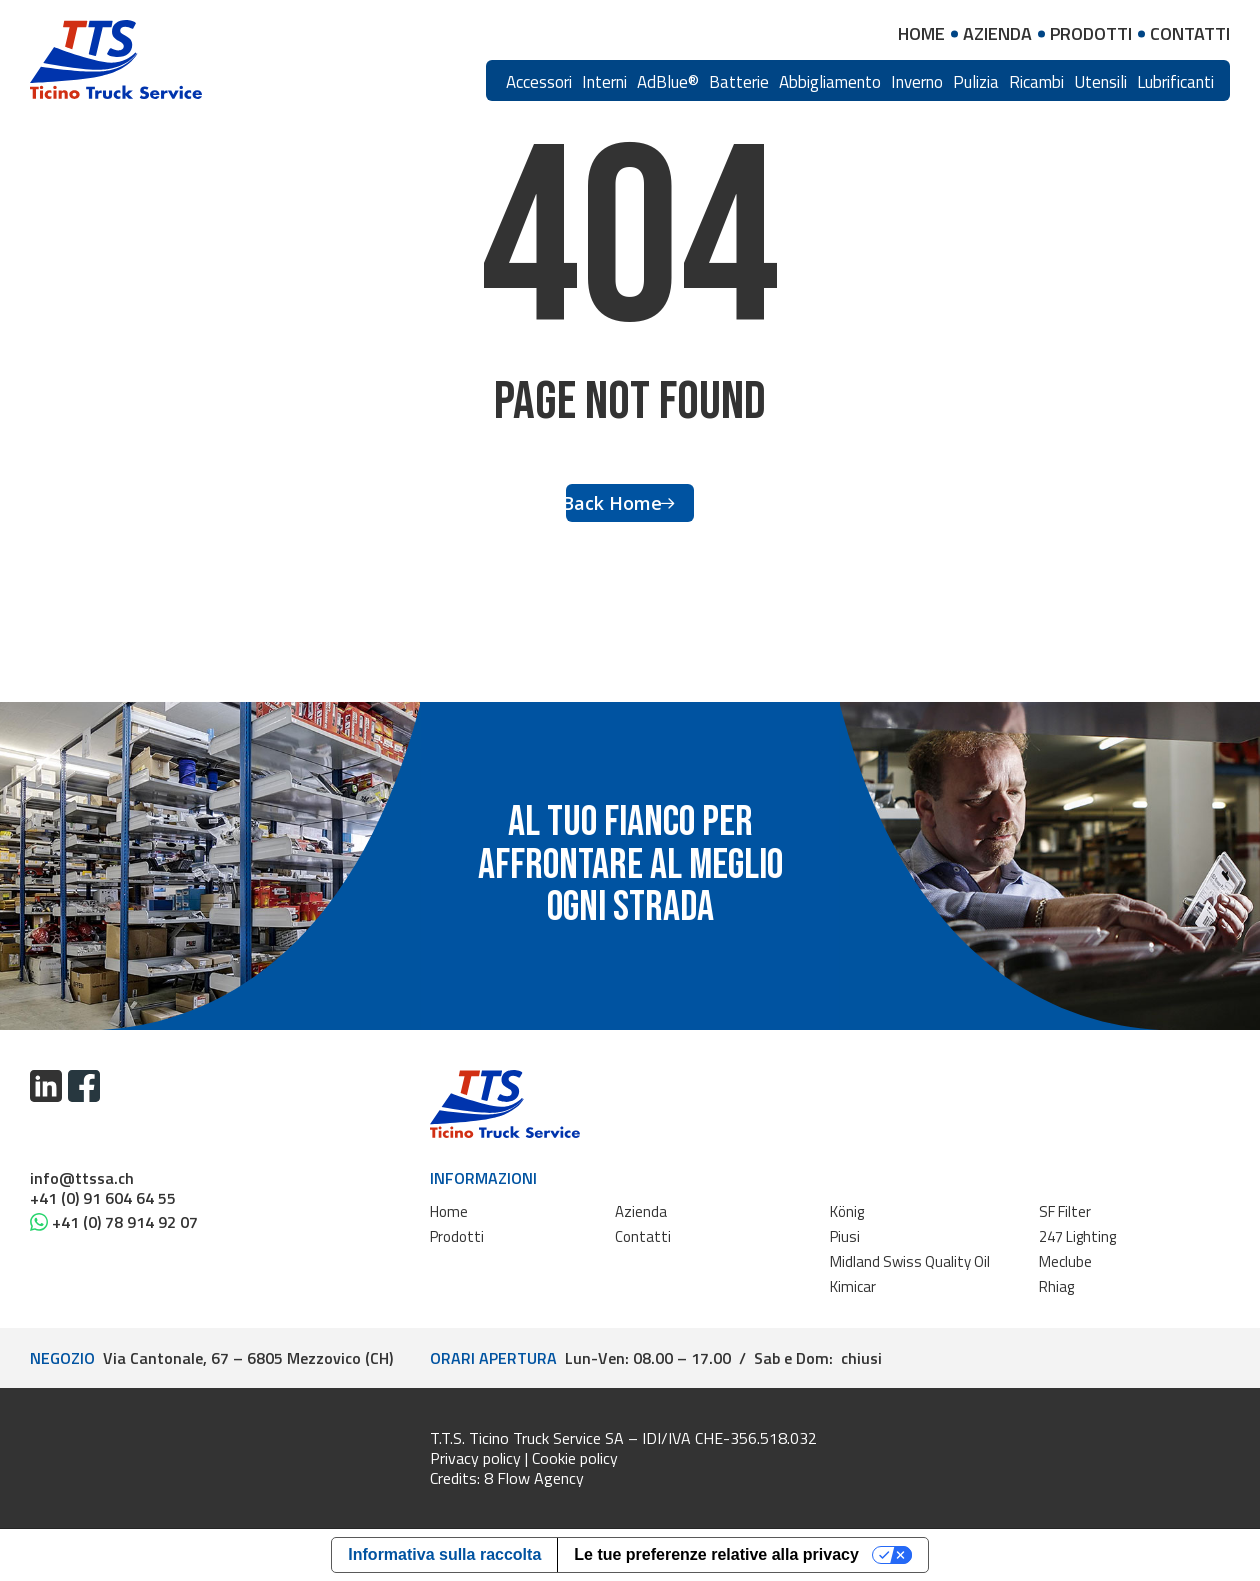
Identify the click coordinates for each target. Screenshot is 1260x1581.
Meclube (1065, 1261)
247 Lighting (1077, 1236)
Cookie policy (575, 1458)
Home (449, 1211)
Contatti (643, 1236)
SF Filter (1065, 1211)
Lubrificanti (1175, 82)
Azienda (641, 1211)
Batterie (739, 82)
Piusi (845, 1236)
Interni (604, 82)
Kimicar (853, 1286)
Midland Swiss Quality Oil (910, 1261)
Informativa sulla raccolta (444, 1554)
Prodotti (457, 1236)
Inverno (917, 82)
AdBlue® (668, 82)
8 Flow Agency (534, 1478)
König (847, 1211)
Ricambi (1036, 82)
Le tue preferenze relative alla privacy (716, 1554)
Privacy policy (475, 1458)
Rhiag (1056, 1286)
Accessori (539, 82)
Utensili (1100, 82)
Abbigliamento (830, 82)
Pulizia (976, 82)
